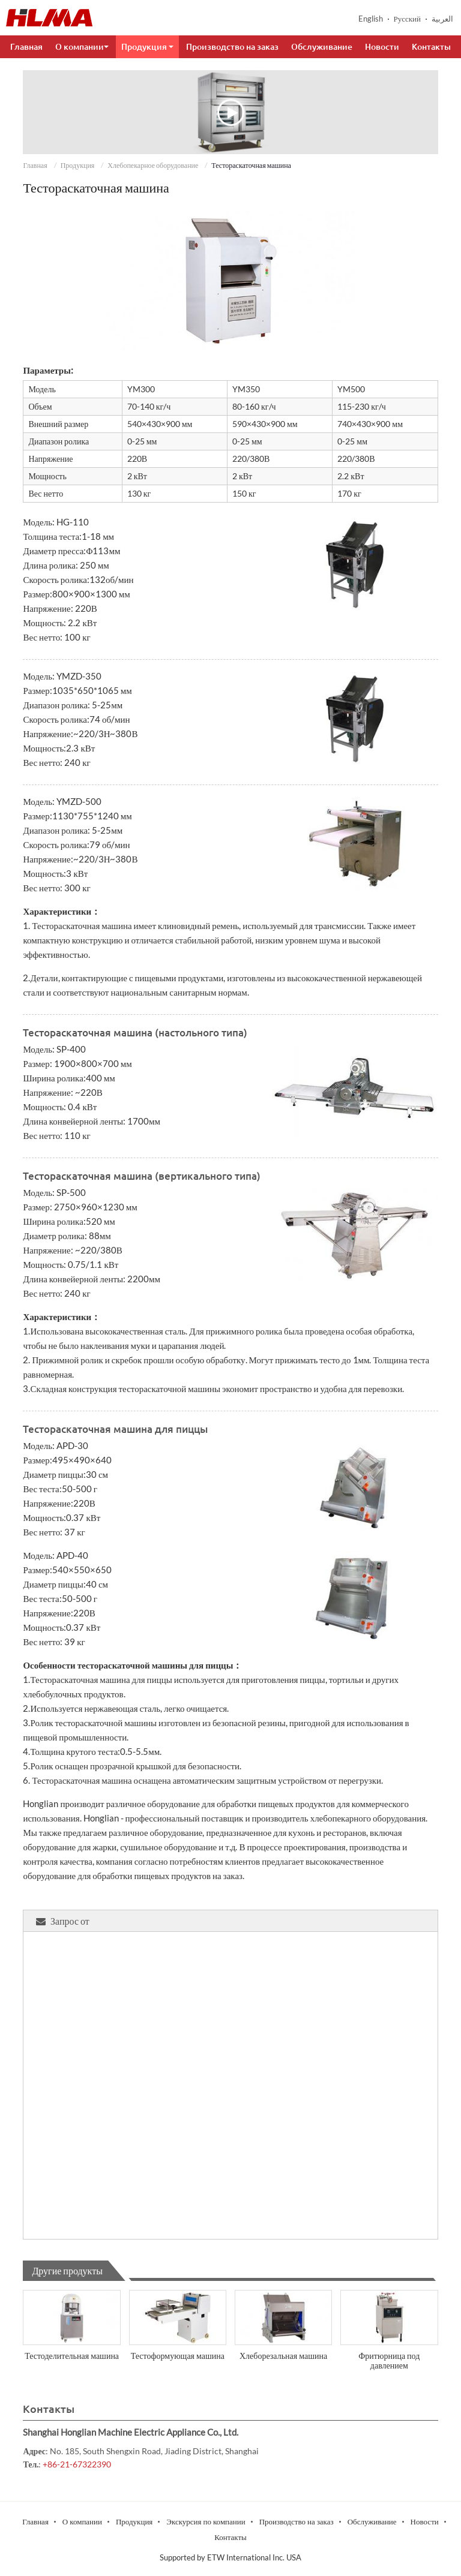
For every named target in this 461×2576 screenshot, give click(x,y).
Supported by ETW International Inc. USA (230, 2557)
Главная (26, 47)
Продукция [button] (147, 47)
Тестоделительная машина (72, 2355)
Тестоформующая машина (177, 2355)
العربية (442, 19)
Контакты (431, 47)
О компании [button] (82, 47)
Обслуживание (321, 47)
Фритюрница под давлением (389, 2360)
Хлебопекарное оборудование (152, 165)
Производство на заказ (232, 47)
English (370, 19)
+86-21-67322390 (77, 2464)
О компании (82, 2521)
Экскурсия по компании (205, 2521)
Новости (382, 47)
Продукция (78, 165)
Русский (407, 19)
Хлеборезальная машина (283, 2355)
